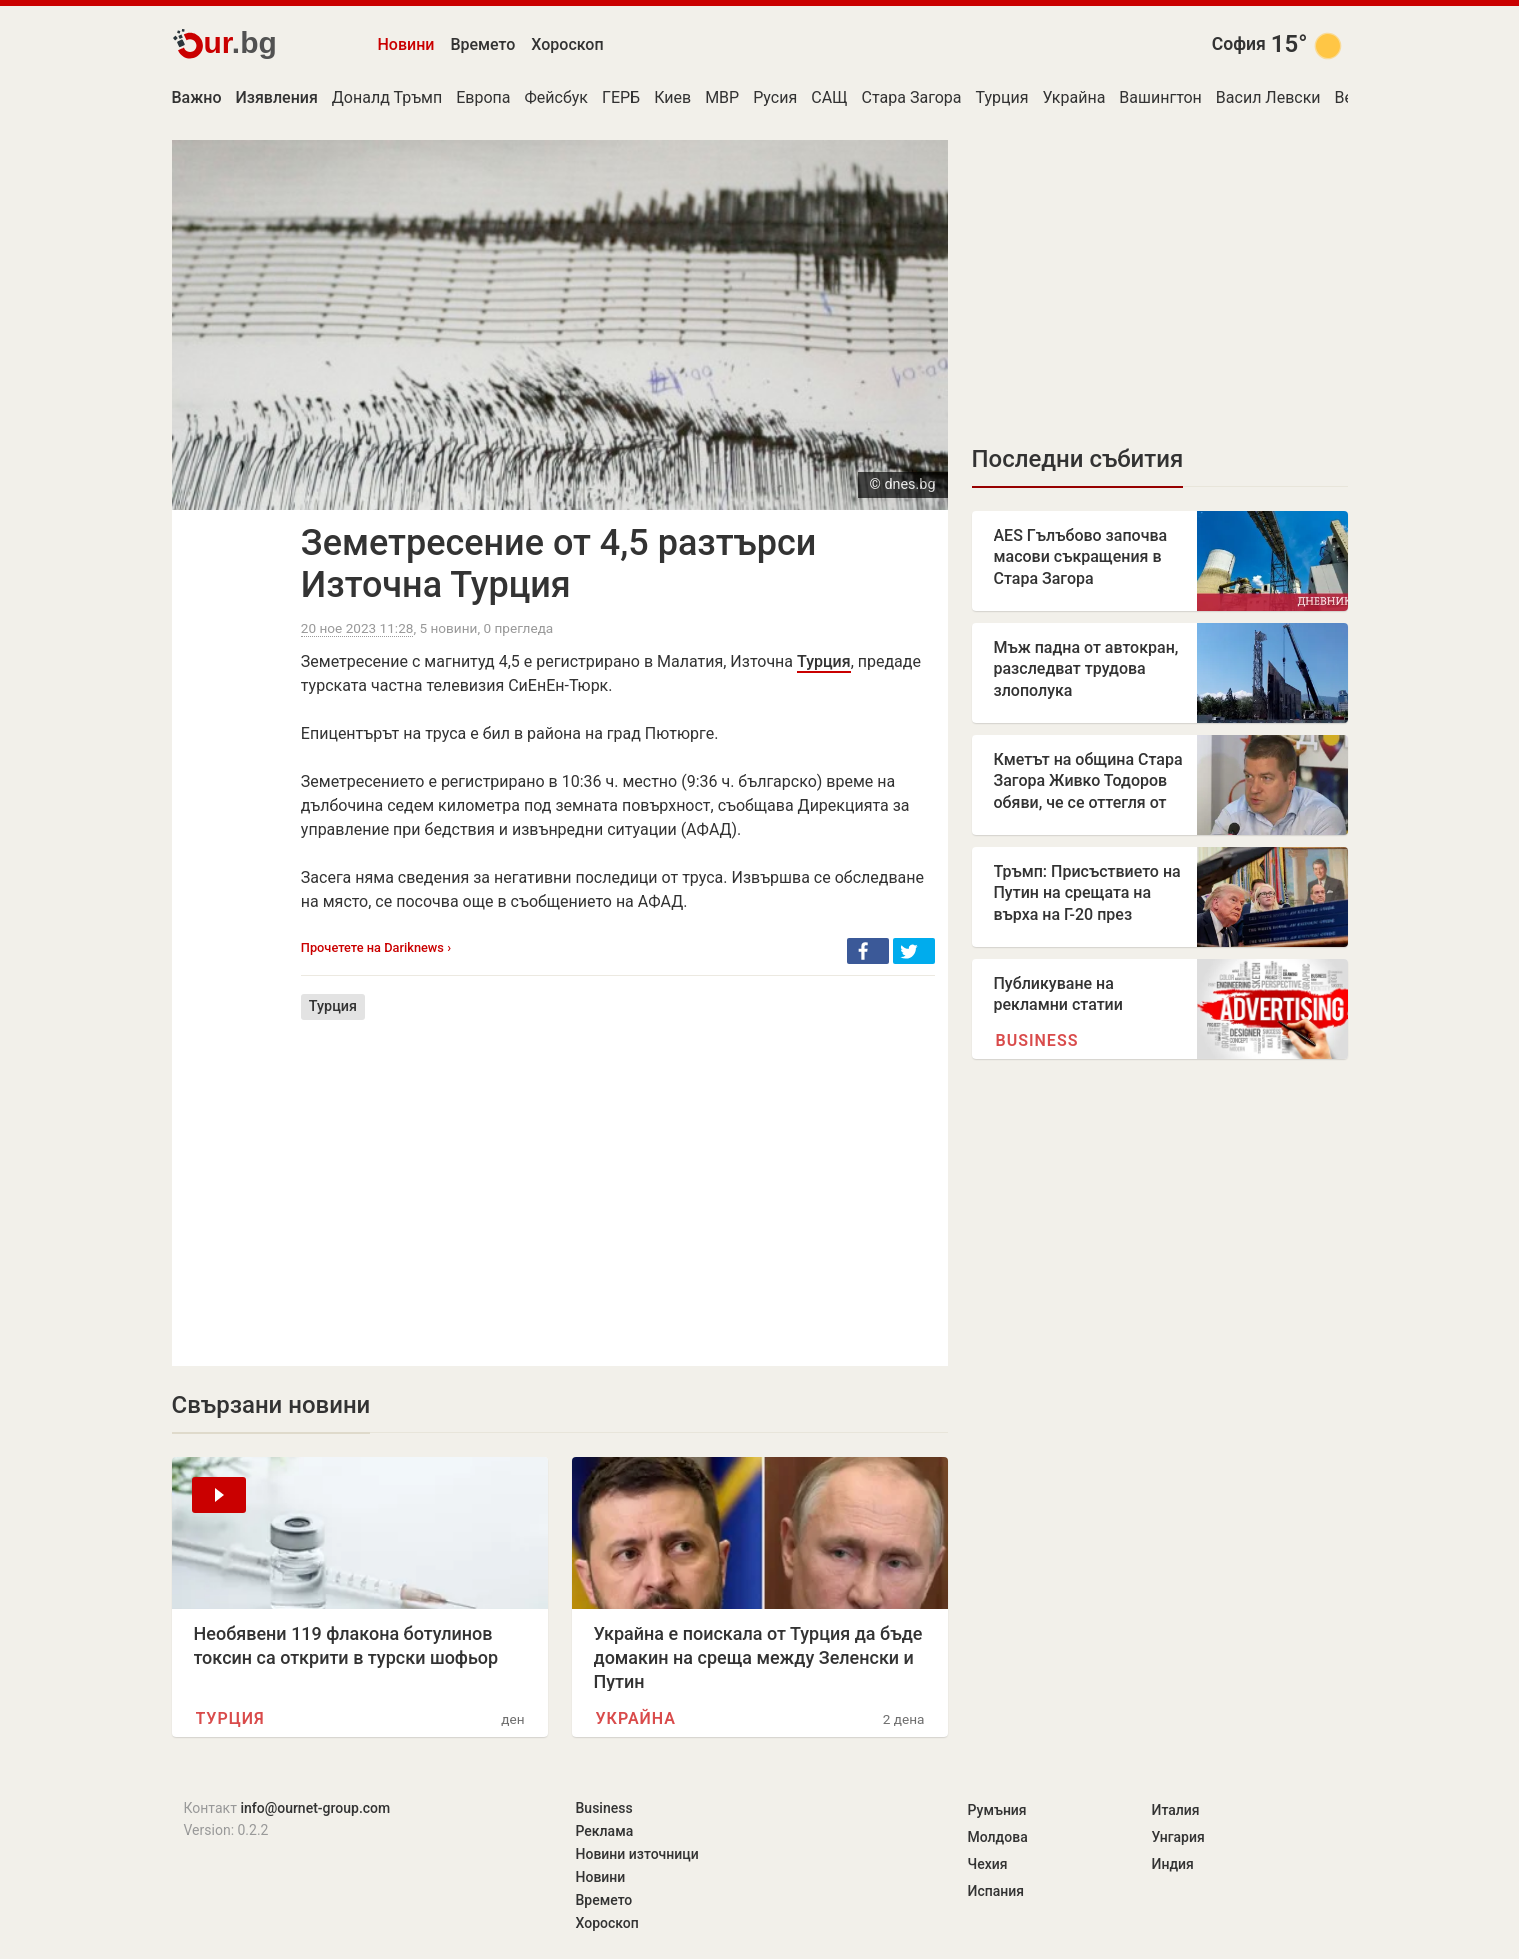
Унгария (1178, 1837)
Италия (1176, 1810)
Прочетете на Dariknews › (376, 947)
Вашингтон (1160, 97)
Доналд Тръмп (387, 97)
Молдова (998, 1837)
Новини (406, 44)
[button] (868, 951)
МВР (722, 97)
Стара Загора (912, 97)
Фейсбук (556, 97)
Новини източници (637, 1854)
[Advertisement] (618, 1178)
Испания (996, 1891)
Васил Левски (1268, 97)
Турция (1002, 97)
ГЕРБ (621, 97)
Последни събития (1078, 459)
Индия (1173, 1864)
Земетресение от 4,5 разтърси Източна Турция (558, 564)
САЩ (829, 97)
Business (1037, 1040)
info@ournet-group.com (315, 1808)
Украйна (1074, 97)
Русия (775, 97)
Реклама (605, 1831)
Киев (672, 97)
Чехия (988, 1864)
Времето (482, 44)
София (1239, 44)
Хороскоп (567, 44)
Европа (483, 97)
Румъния (997, 1810)
